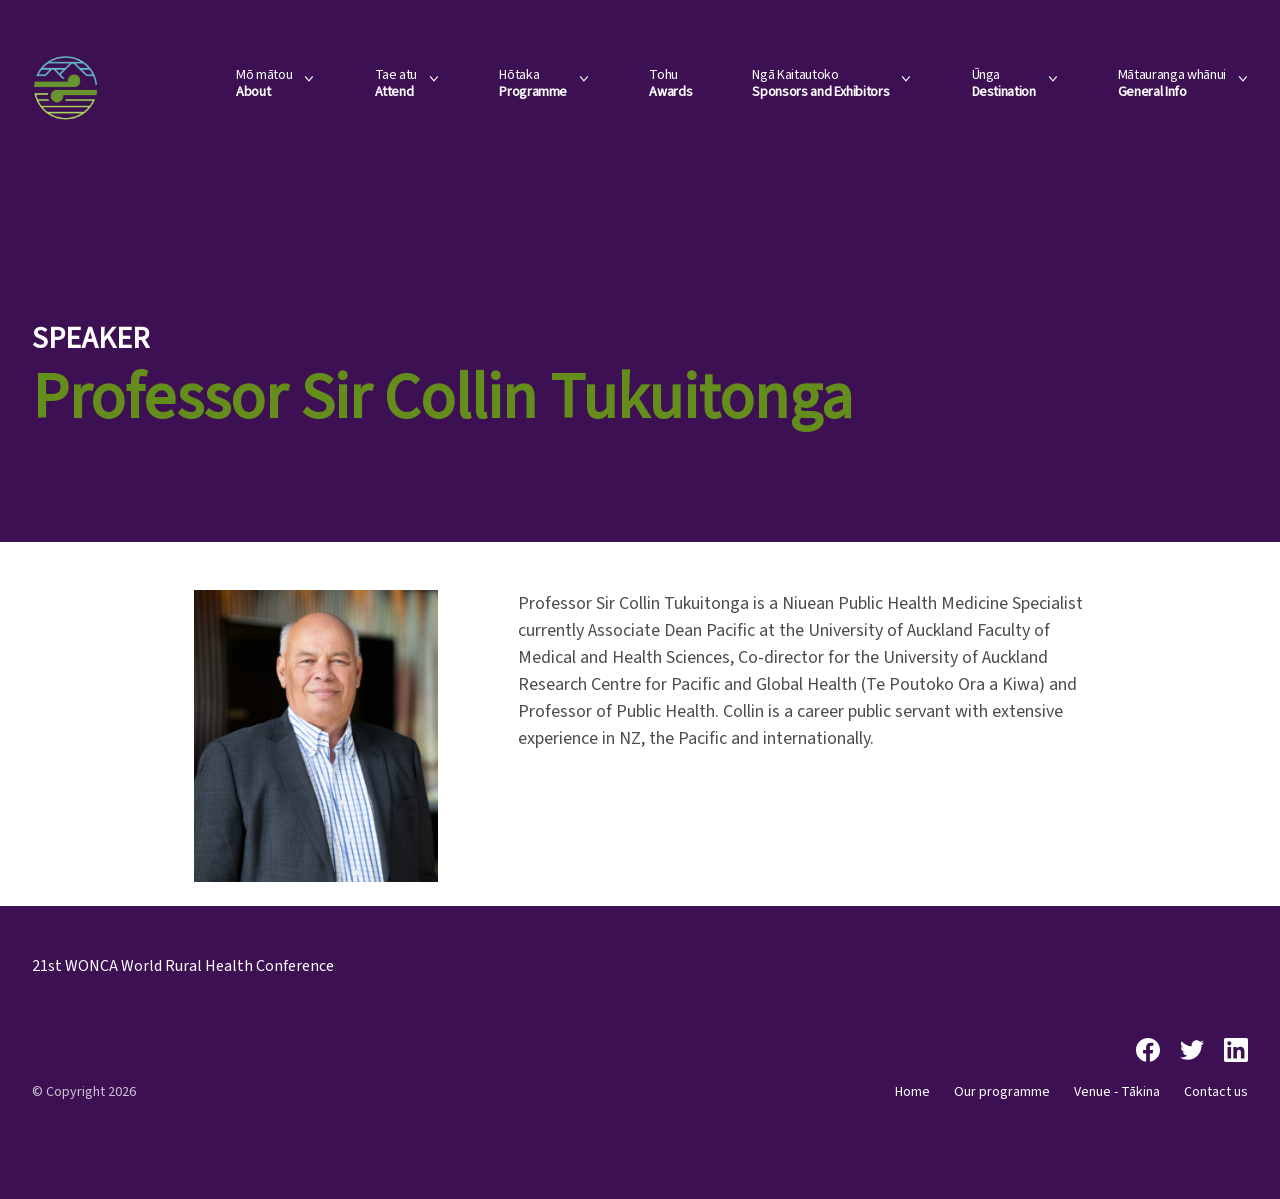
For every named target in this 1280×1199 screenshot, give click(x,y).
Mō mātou (264, 84)
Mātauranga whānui (1172, 84)
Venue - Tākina (1117, 1092)
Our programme (1002, 1092)
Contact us (1216, 1092)
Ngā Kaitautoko (820, 84)
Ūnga (1004, 84)
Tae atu (396, 84)
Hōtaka (533, 84)
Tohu (670, 84)
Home (912, 1092)
